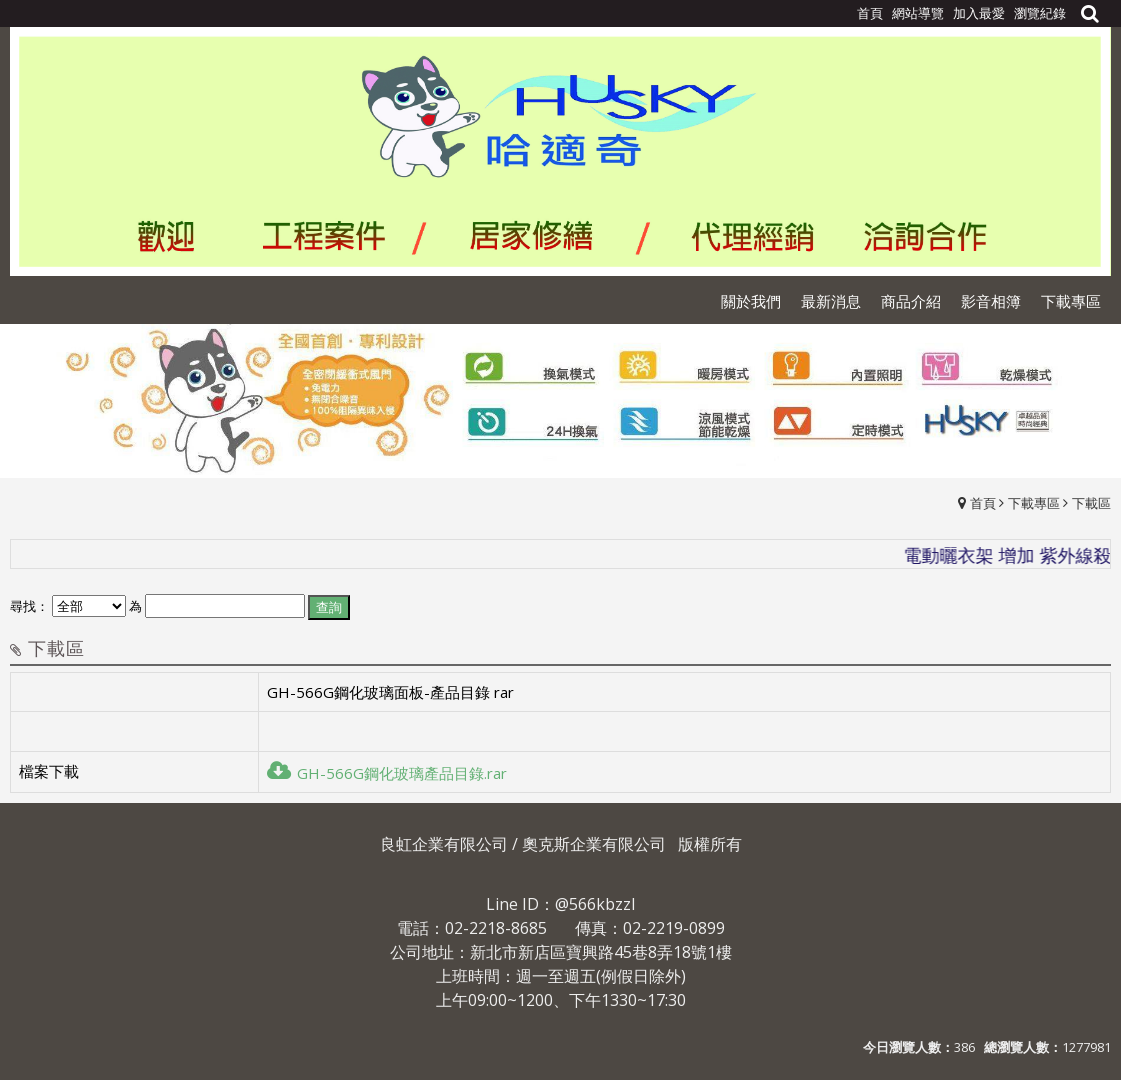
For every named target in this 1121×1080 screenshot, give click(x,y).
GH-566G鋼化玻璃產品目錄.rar (387, 773)
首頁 (983, 503)
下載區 (1091, 503)
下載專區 (1034, 503)
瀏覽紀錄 (1040, 13)
